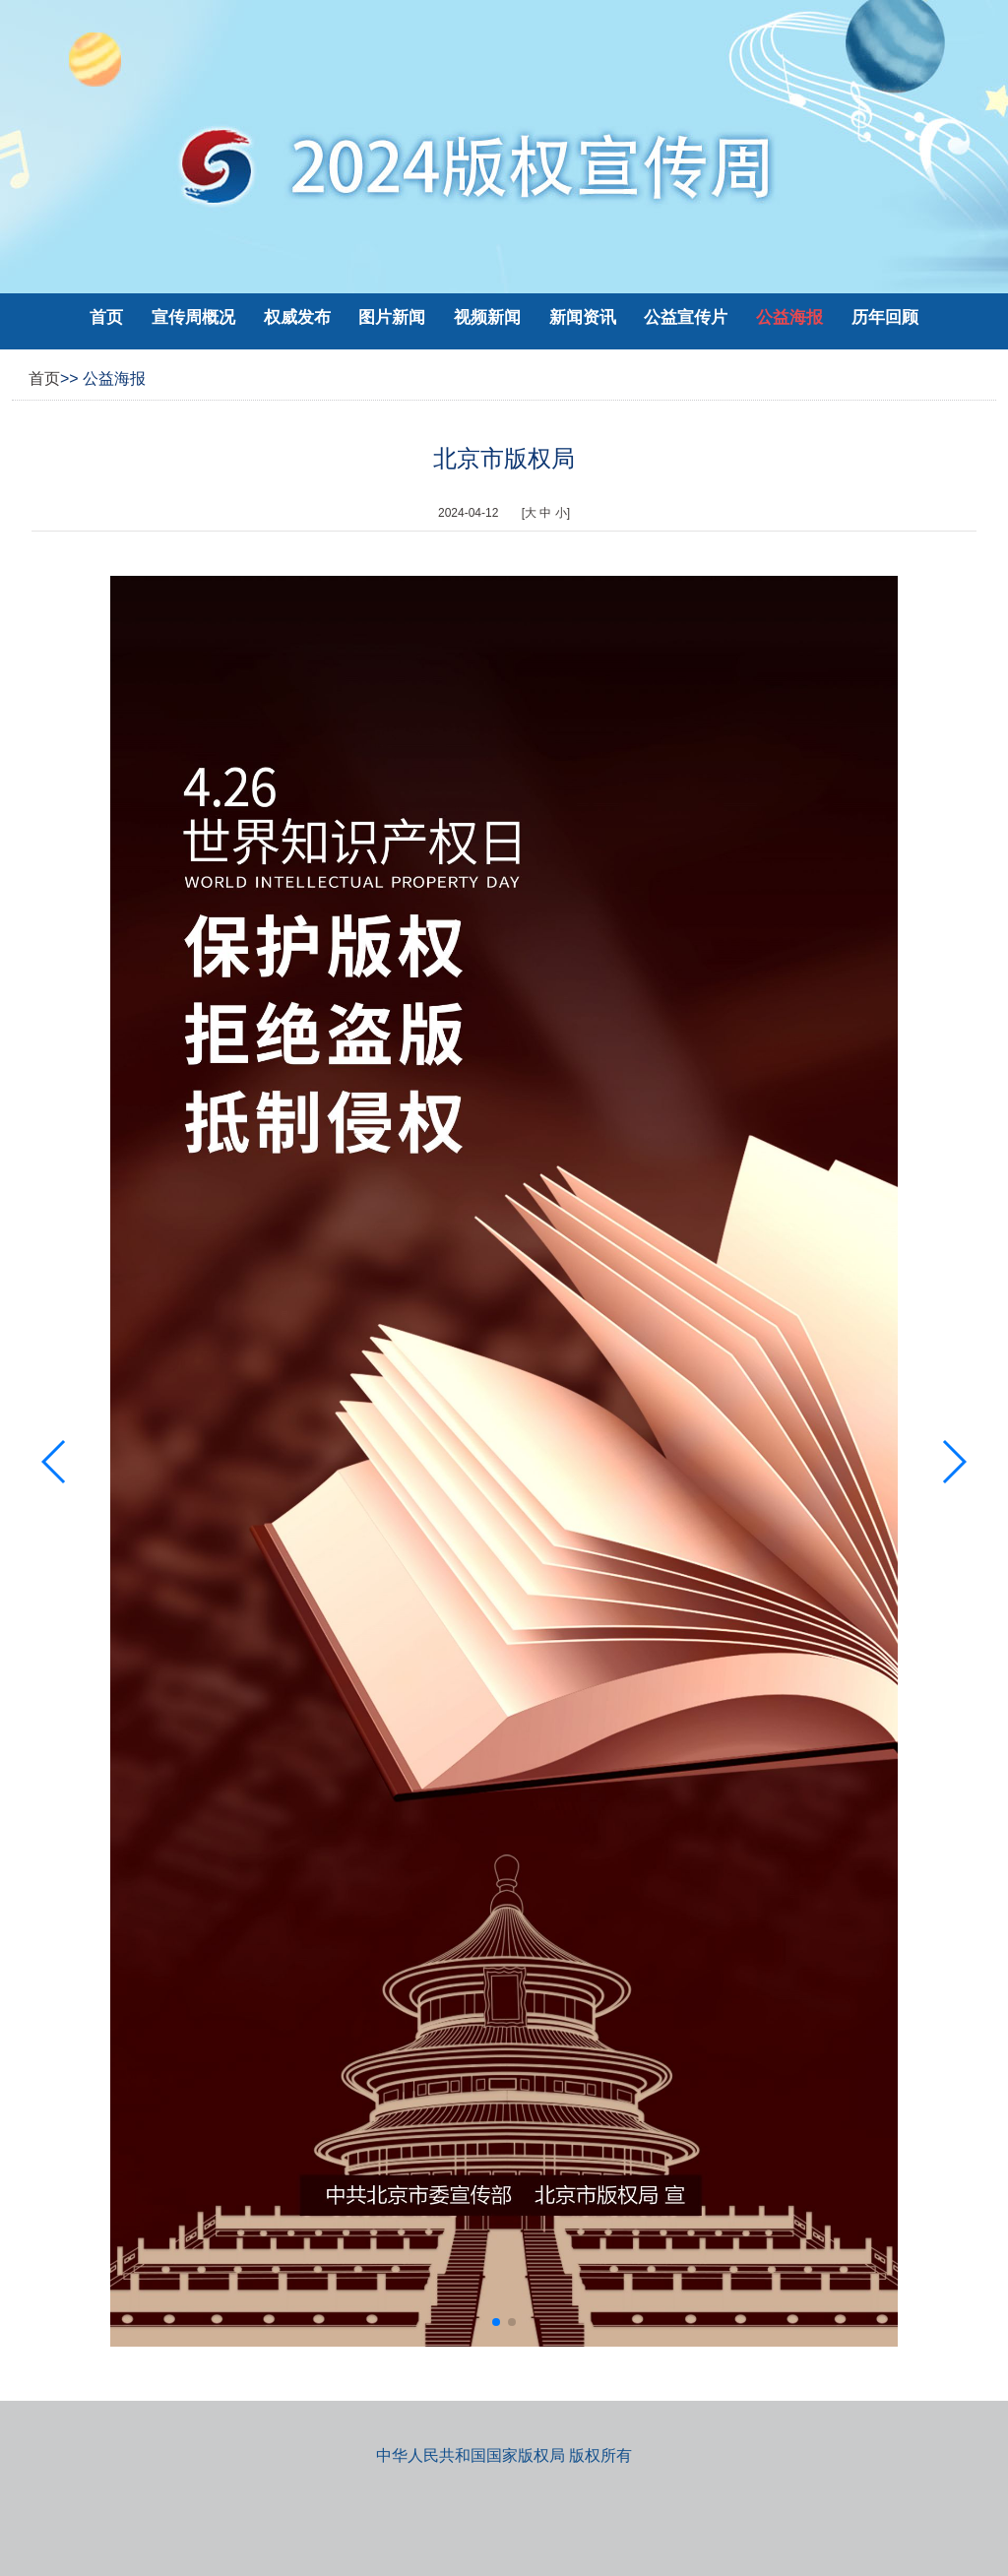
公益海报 (792, 317)
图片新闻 (394, 317)
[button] (496, 2322)
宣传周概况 (196, 317)
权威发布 (300, 317)
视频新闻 (490, 317)
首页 (106, 317)
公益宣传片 (688, 317)
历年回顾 (884, 317)
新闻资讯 (585, 317)
